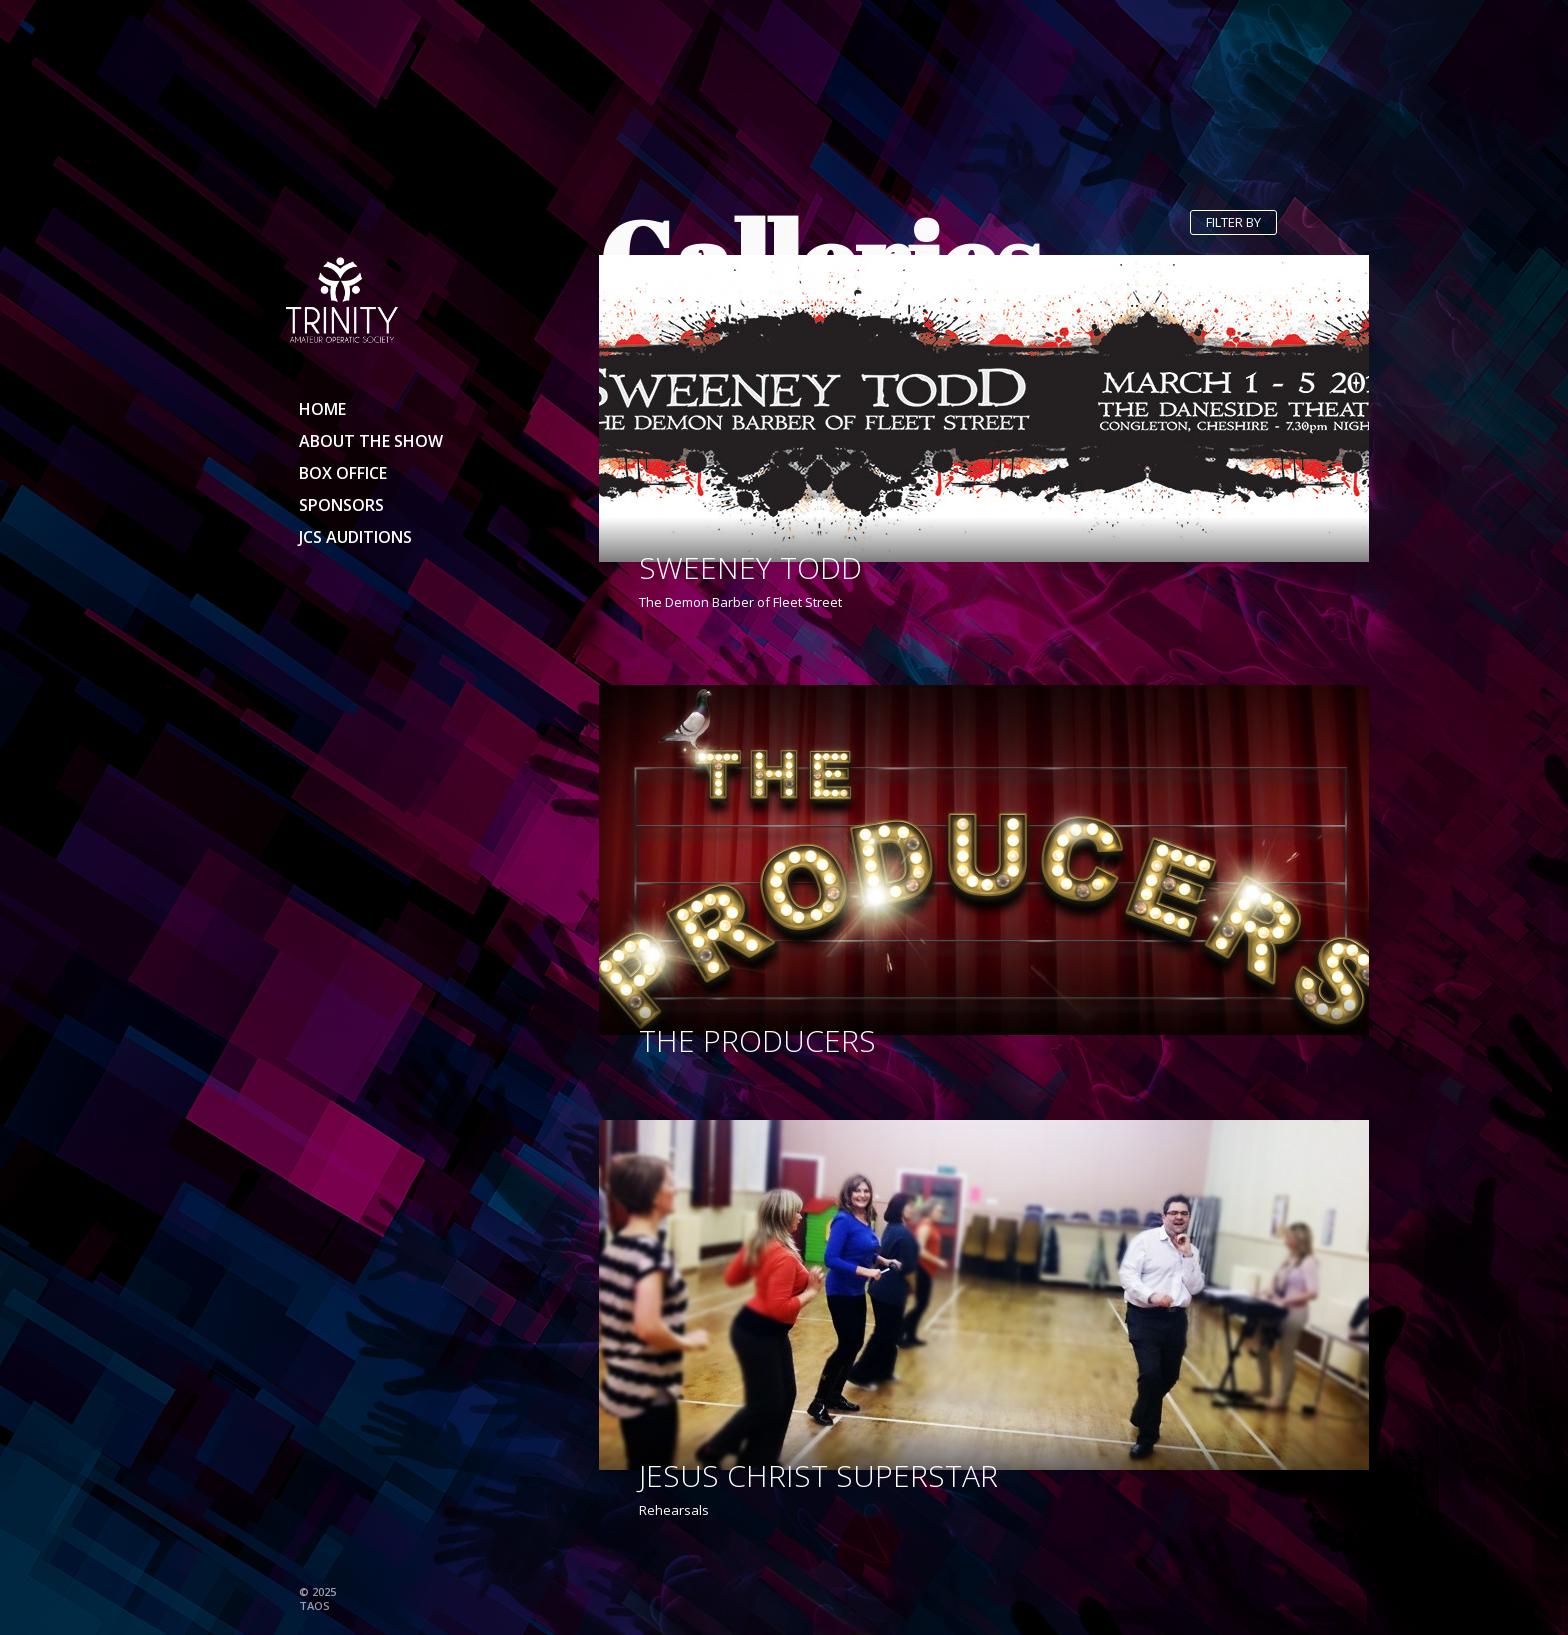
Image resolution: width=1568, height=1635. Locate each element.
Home (322, 409)
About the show (371, 441)
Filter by (1233, 222)
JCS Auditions (355, 537)
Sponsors (341, 505)
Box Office (343, 473)
